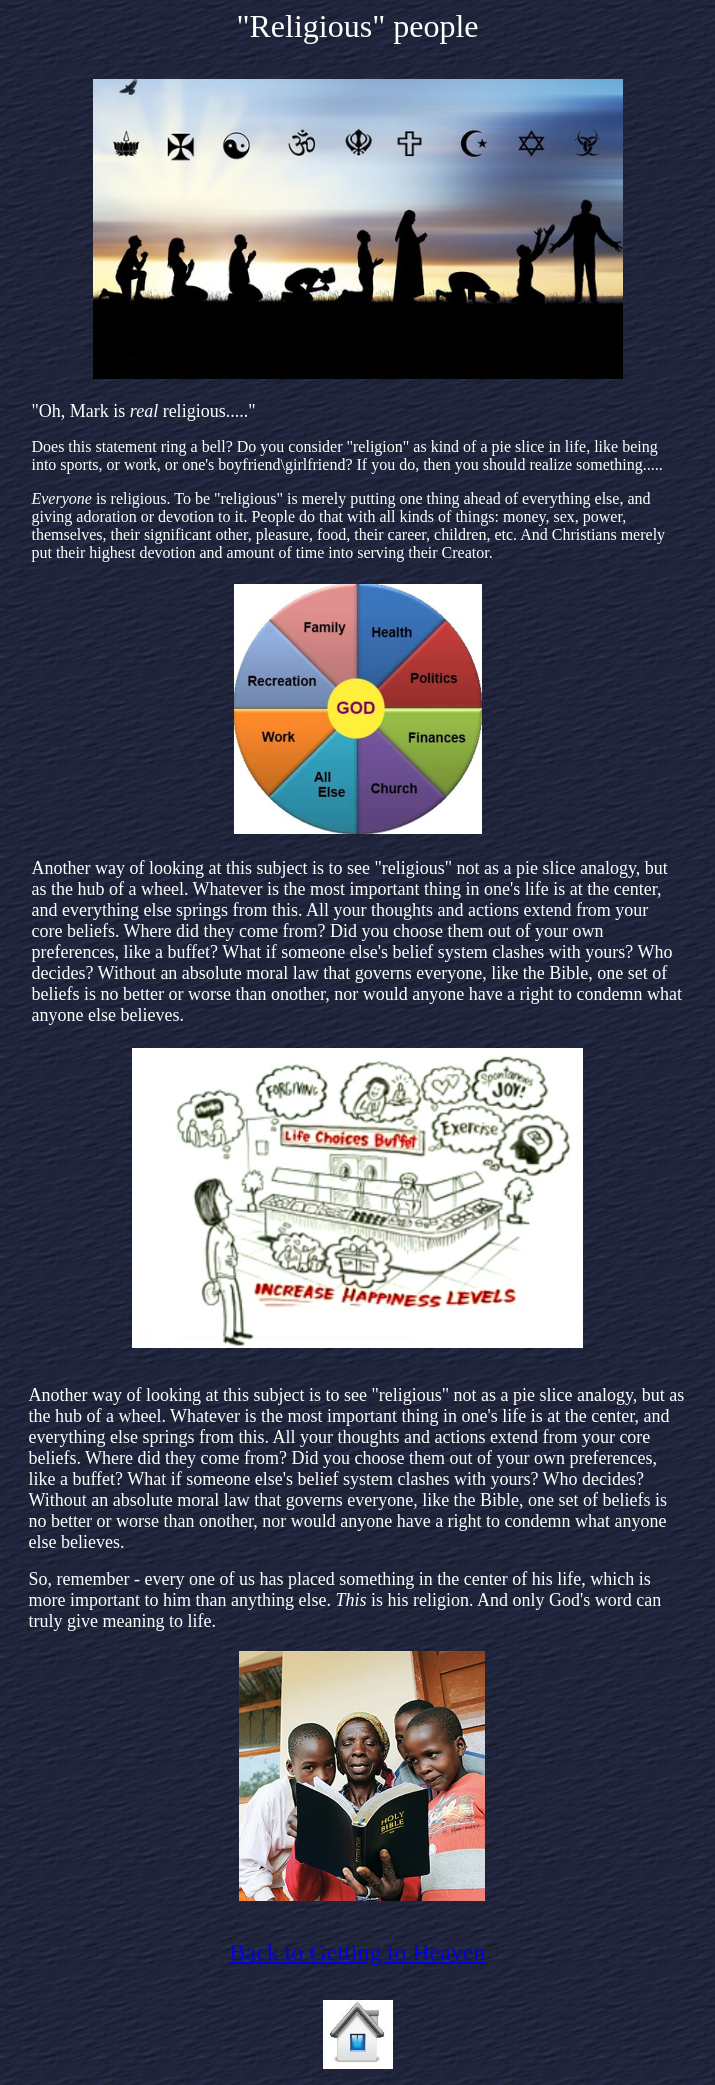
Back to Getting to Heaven (358, 1952)
